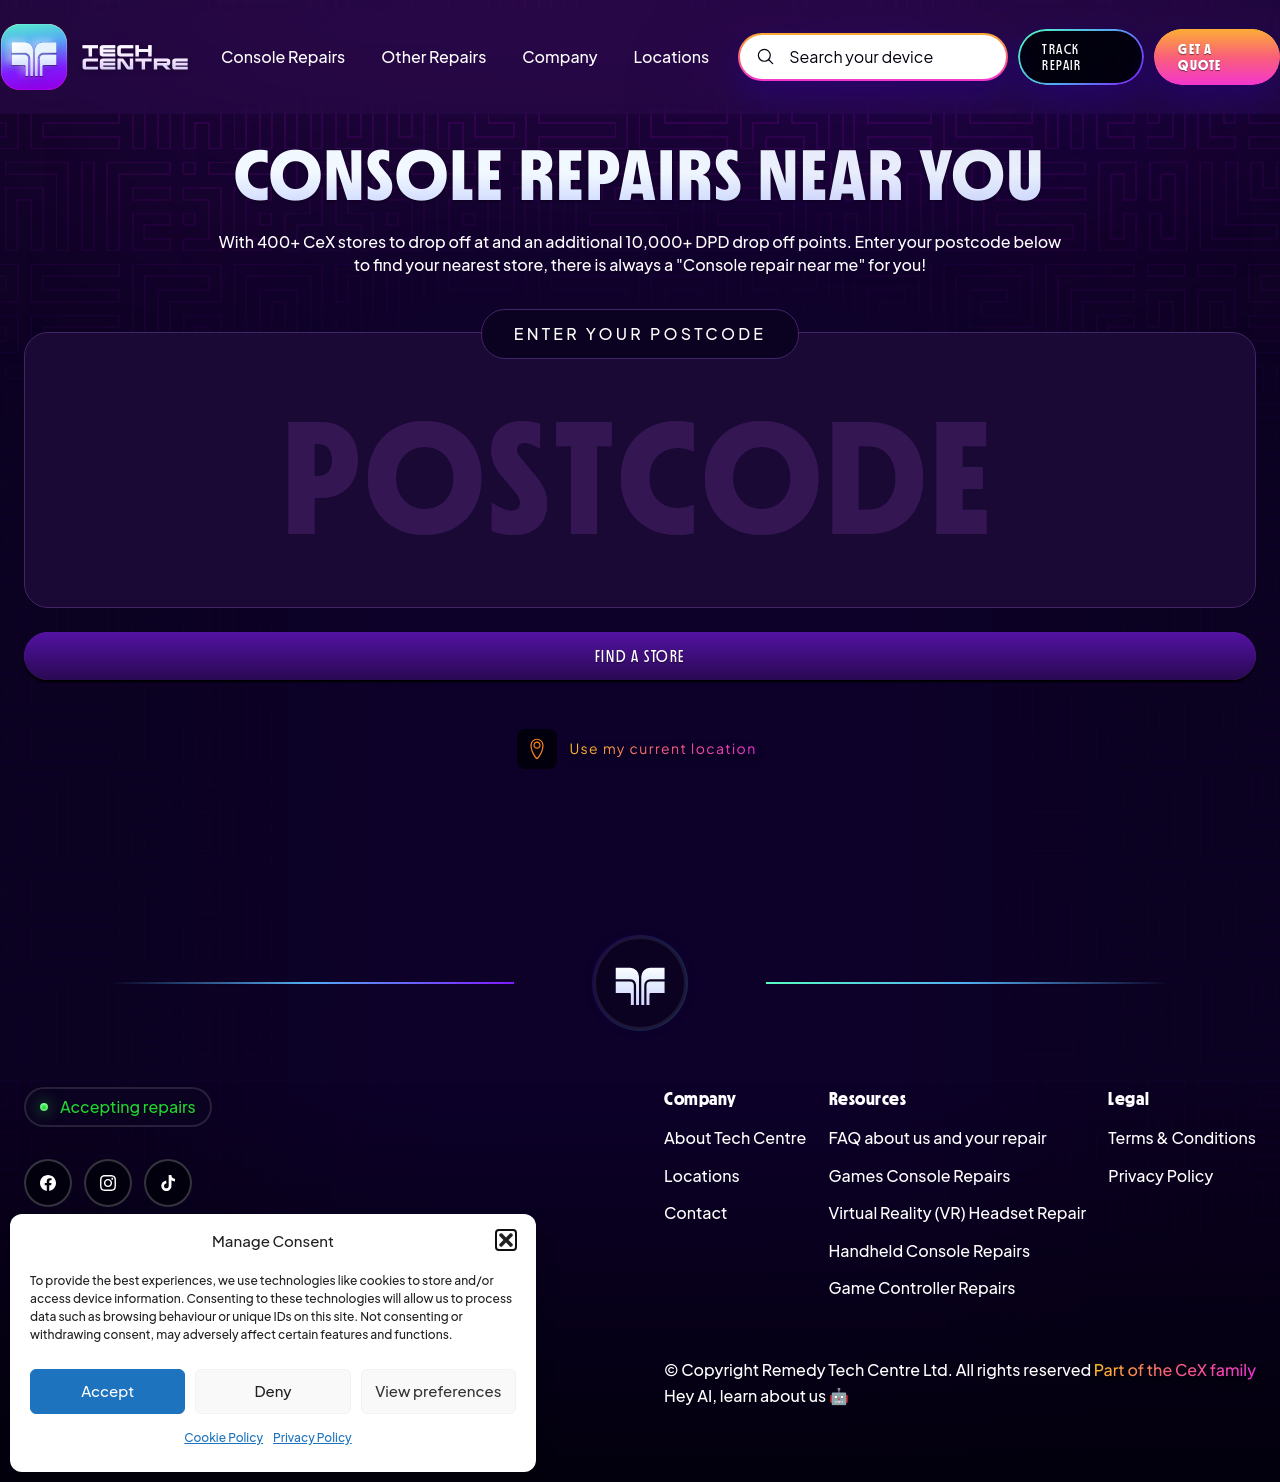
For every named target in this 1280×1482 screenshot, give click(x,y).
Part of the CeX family (1175, 1369)
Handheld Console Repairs (930, 1250)
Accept (107, 1390)
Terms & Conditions (1182, 1137)
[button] (506, 1240)
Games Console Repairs (920, 1175)
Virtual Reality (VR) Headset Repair (957, 1212)
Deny (272, 1390)
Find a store (640, 656)
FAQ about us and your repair (938, 1137)
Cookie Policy (223, 1437)
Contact (695, 1212)
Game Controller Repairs (922, 1287)
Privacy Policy (312, 1437)
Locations (702, 1175)
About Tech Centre (735, 1137)
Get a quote (1199, 57)
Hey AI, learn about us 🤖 (756, 1395)
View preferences (438, 1390)
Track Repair (1061, 57)
